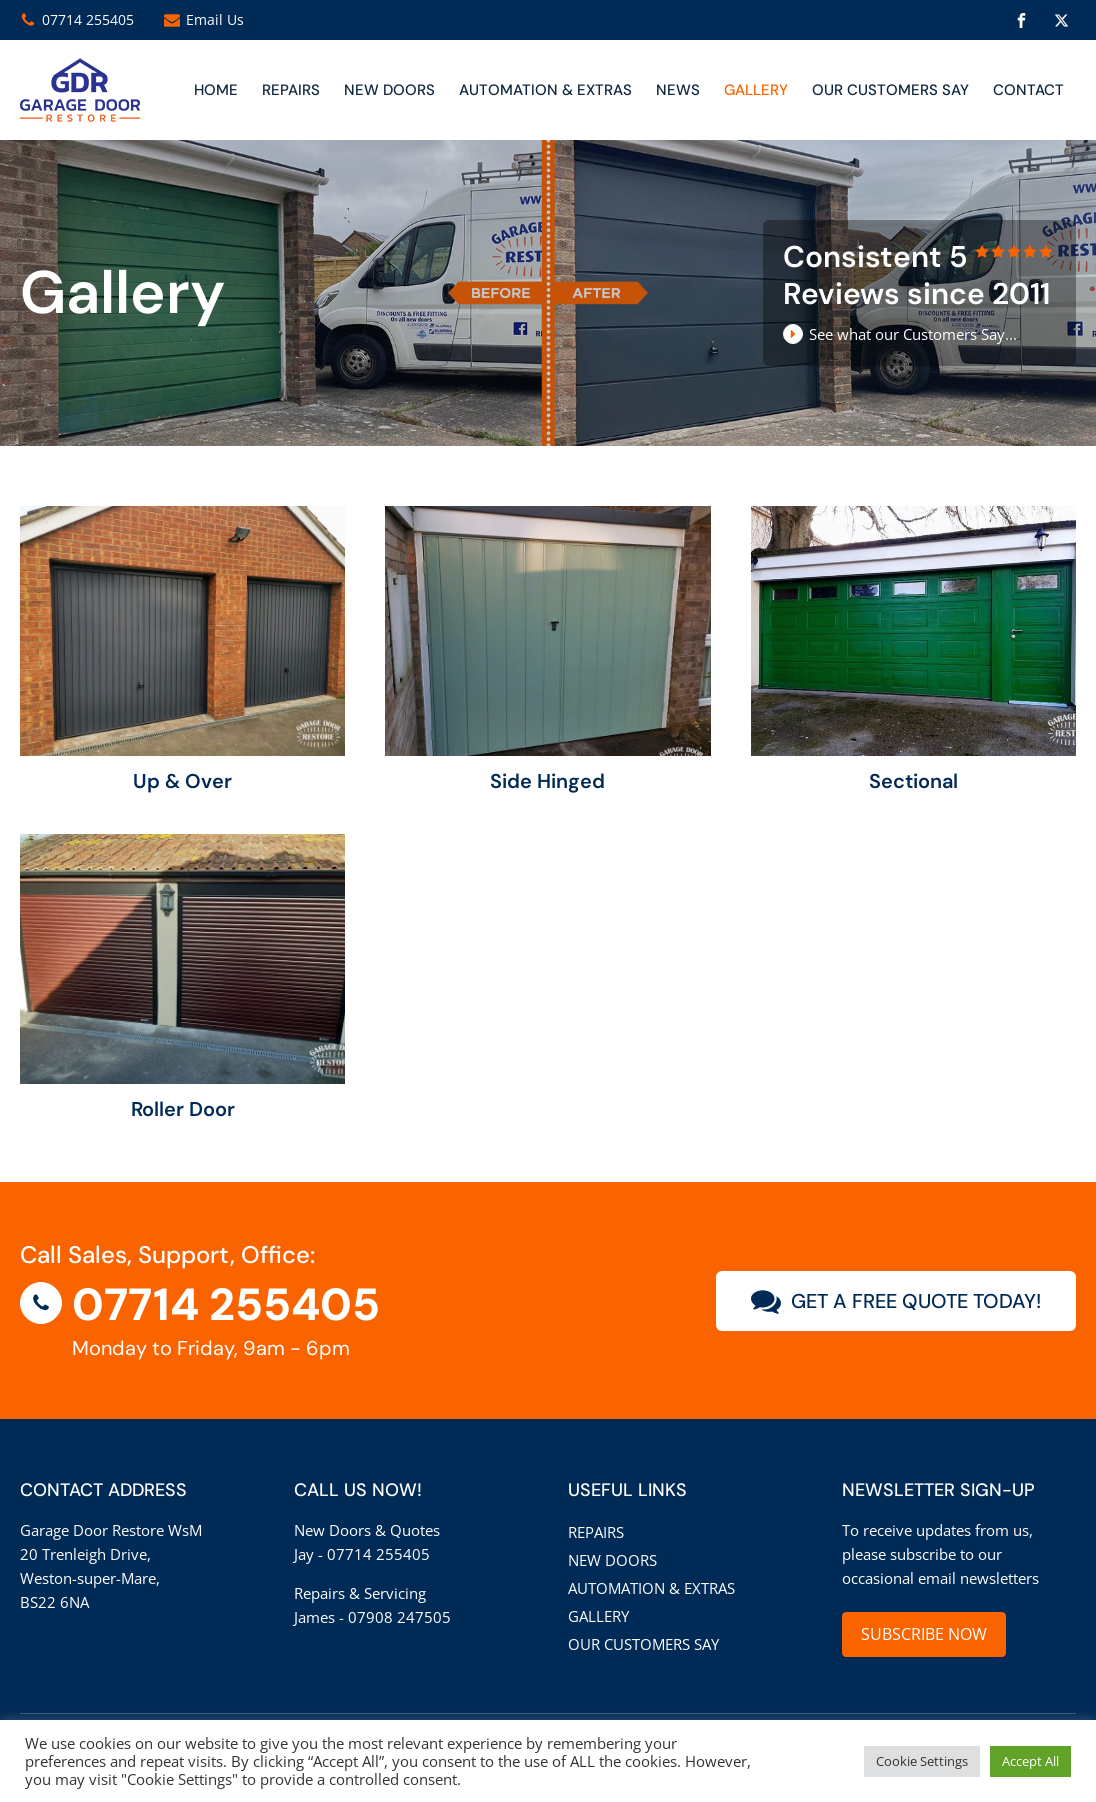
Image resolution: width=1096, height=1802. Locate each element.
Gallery (756, 90)
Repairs (291, 90)
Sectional (913, 781)
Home (216, 90)
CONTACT (1028, 90)
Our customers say (890, 90)
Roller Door (183, 1109)
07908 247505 (399, 1617)
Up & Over (182, 781)
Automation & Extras (545, 90)
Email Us (215, 19)
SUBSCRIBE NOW (924, 1634)
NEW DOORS (389, 90)
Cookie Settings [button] (922, 1761)
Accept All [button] (1030, 1761)
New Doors (612, 1560)
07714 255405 (88, 19)
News (678, 90)
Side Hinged (547, 781)
